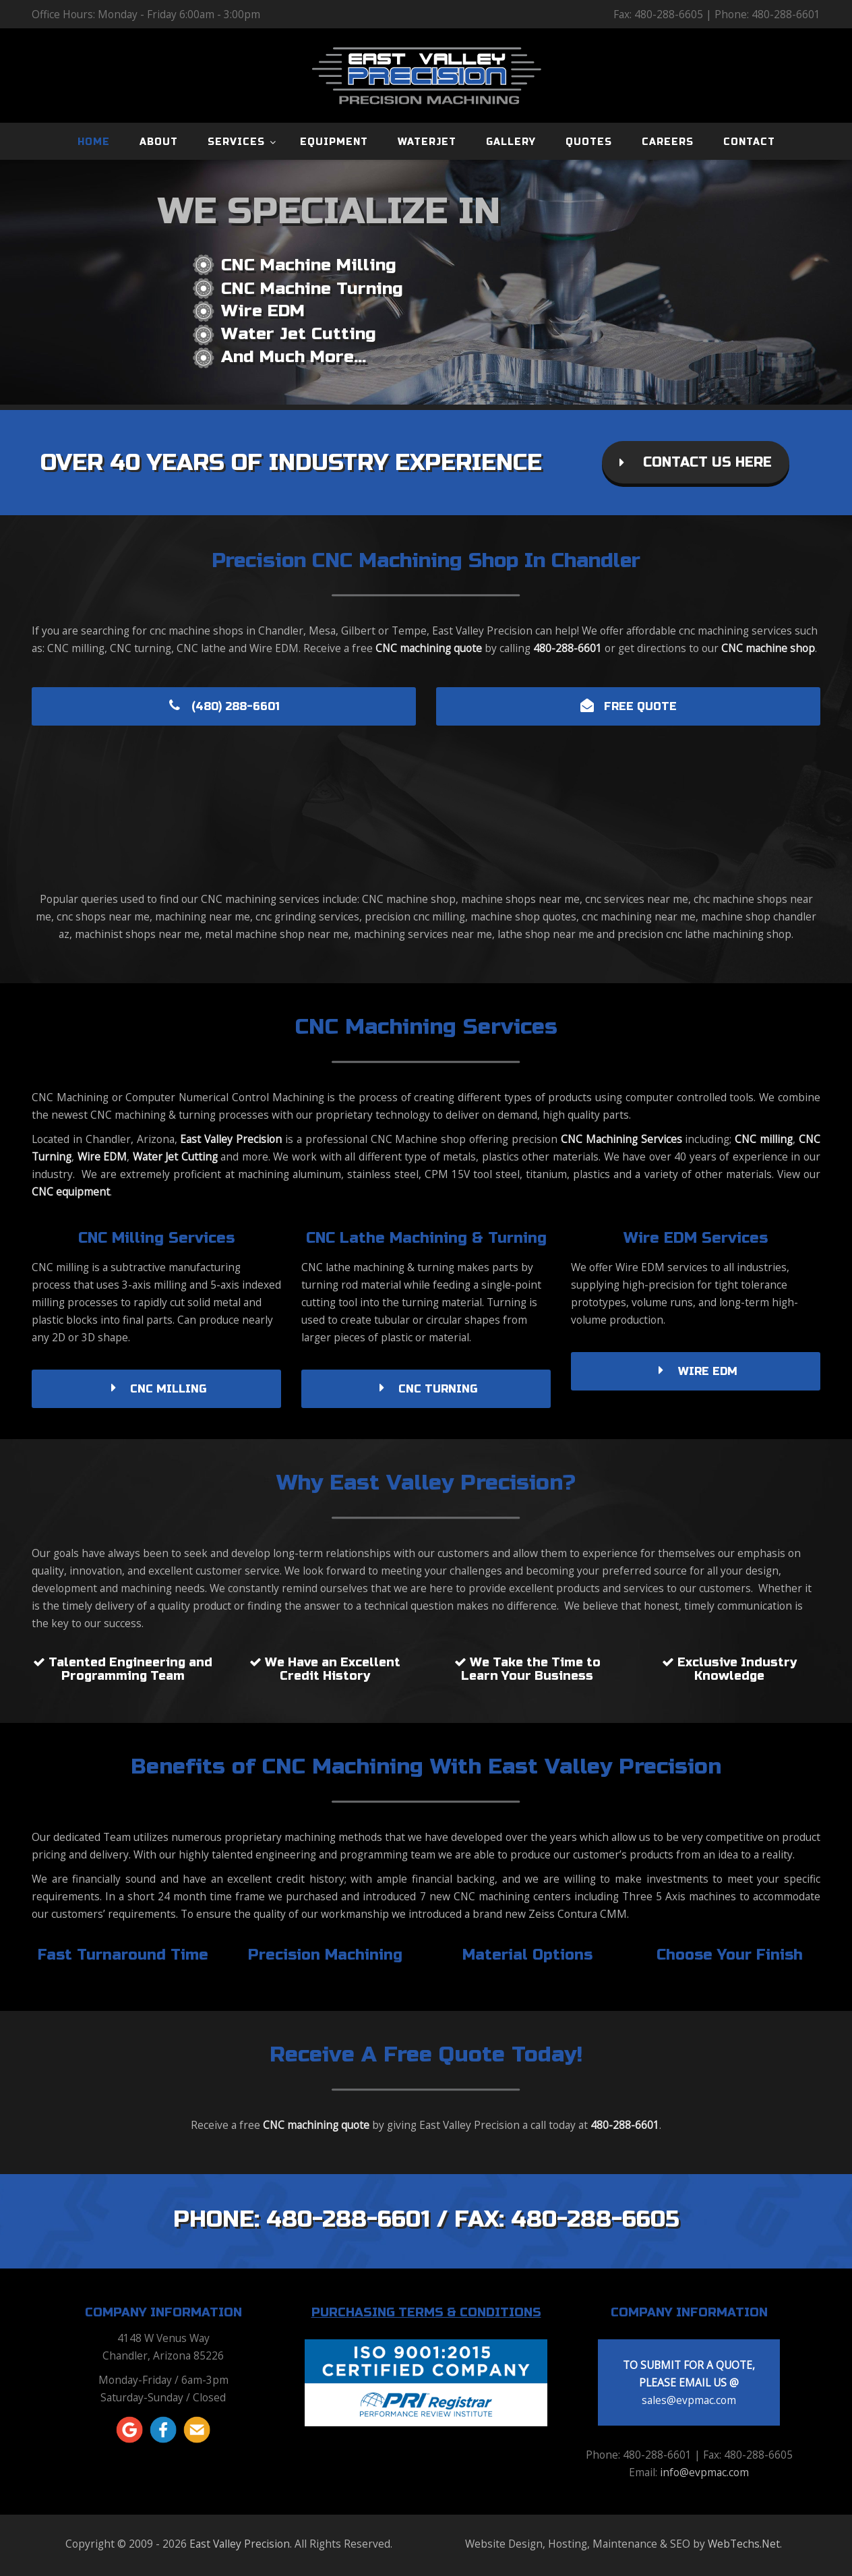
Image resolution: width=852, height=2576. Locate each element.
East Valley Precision (231, 1139)
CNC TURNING (426, 1388)
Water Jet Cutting (175, 1156)
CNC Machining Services (621, 1139)
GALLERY (511, 142)
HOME (94, 142)
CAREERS (668, 142)
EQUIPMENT (334, 142)
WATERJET (427, 142)
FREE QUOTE (628, 706)
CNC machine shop (768, 648)
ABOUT (159, 142)
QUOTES (589, 142)
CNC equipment (71, 1191)
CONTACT (749, 142)
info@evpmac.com (704, 2472)
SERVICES (236, 142)
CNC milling (764, 1139)
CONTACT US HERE (695, 462)
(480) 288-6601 (224, 706)
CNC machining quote (428, 648)
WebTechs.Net (744, 2543)
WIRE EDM (696, 1371)
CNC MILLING (156, 1388)
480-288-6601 (567, 648)
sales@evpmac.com (689, 2400)
